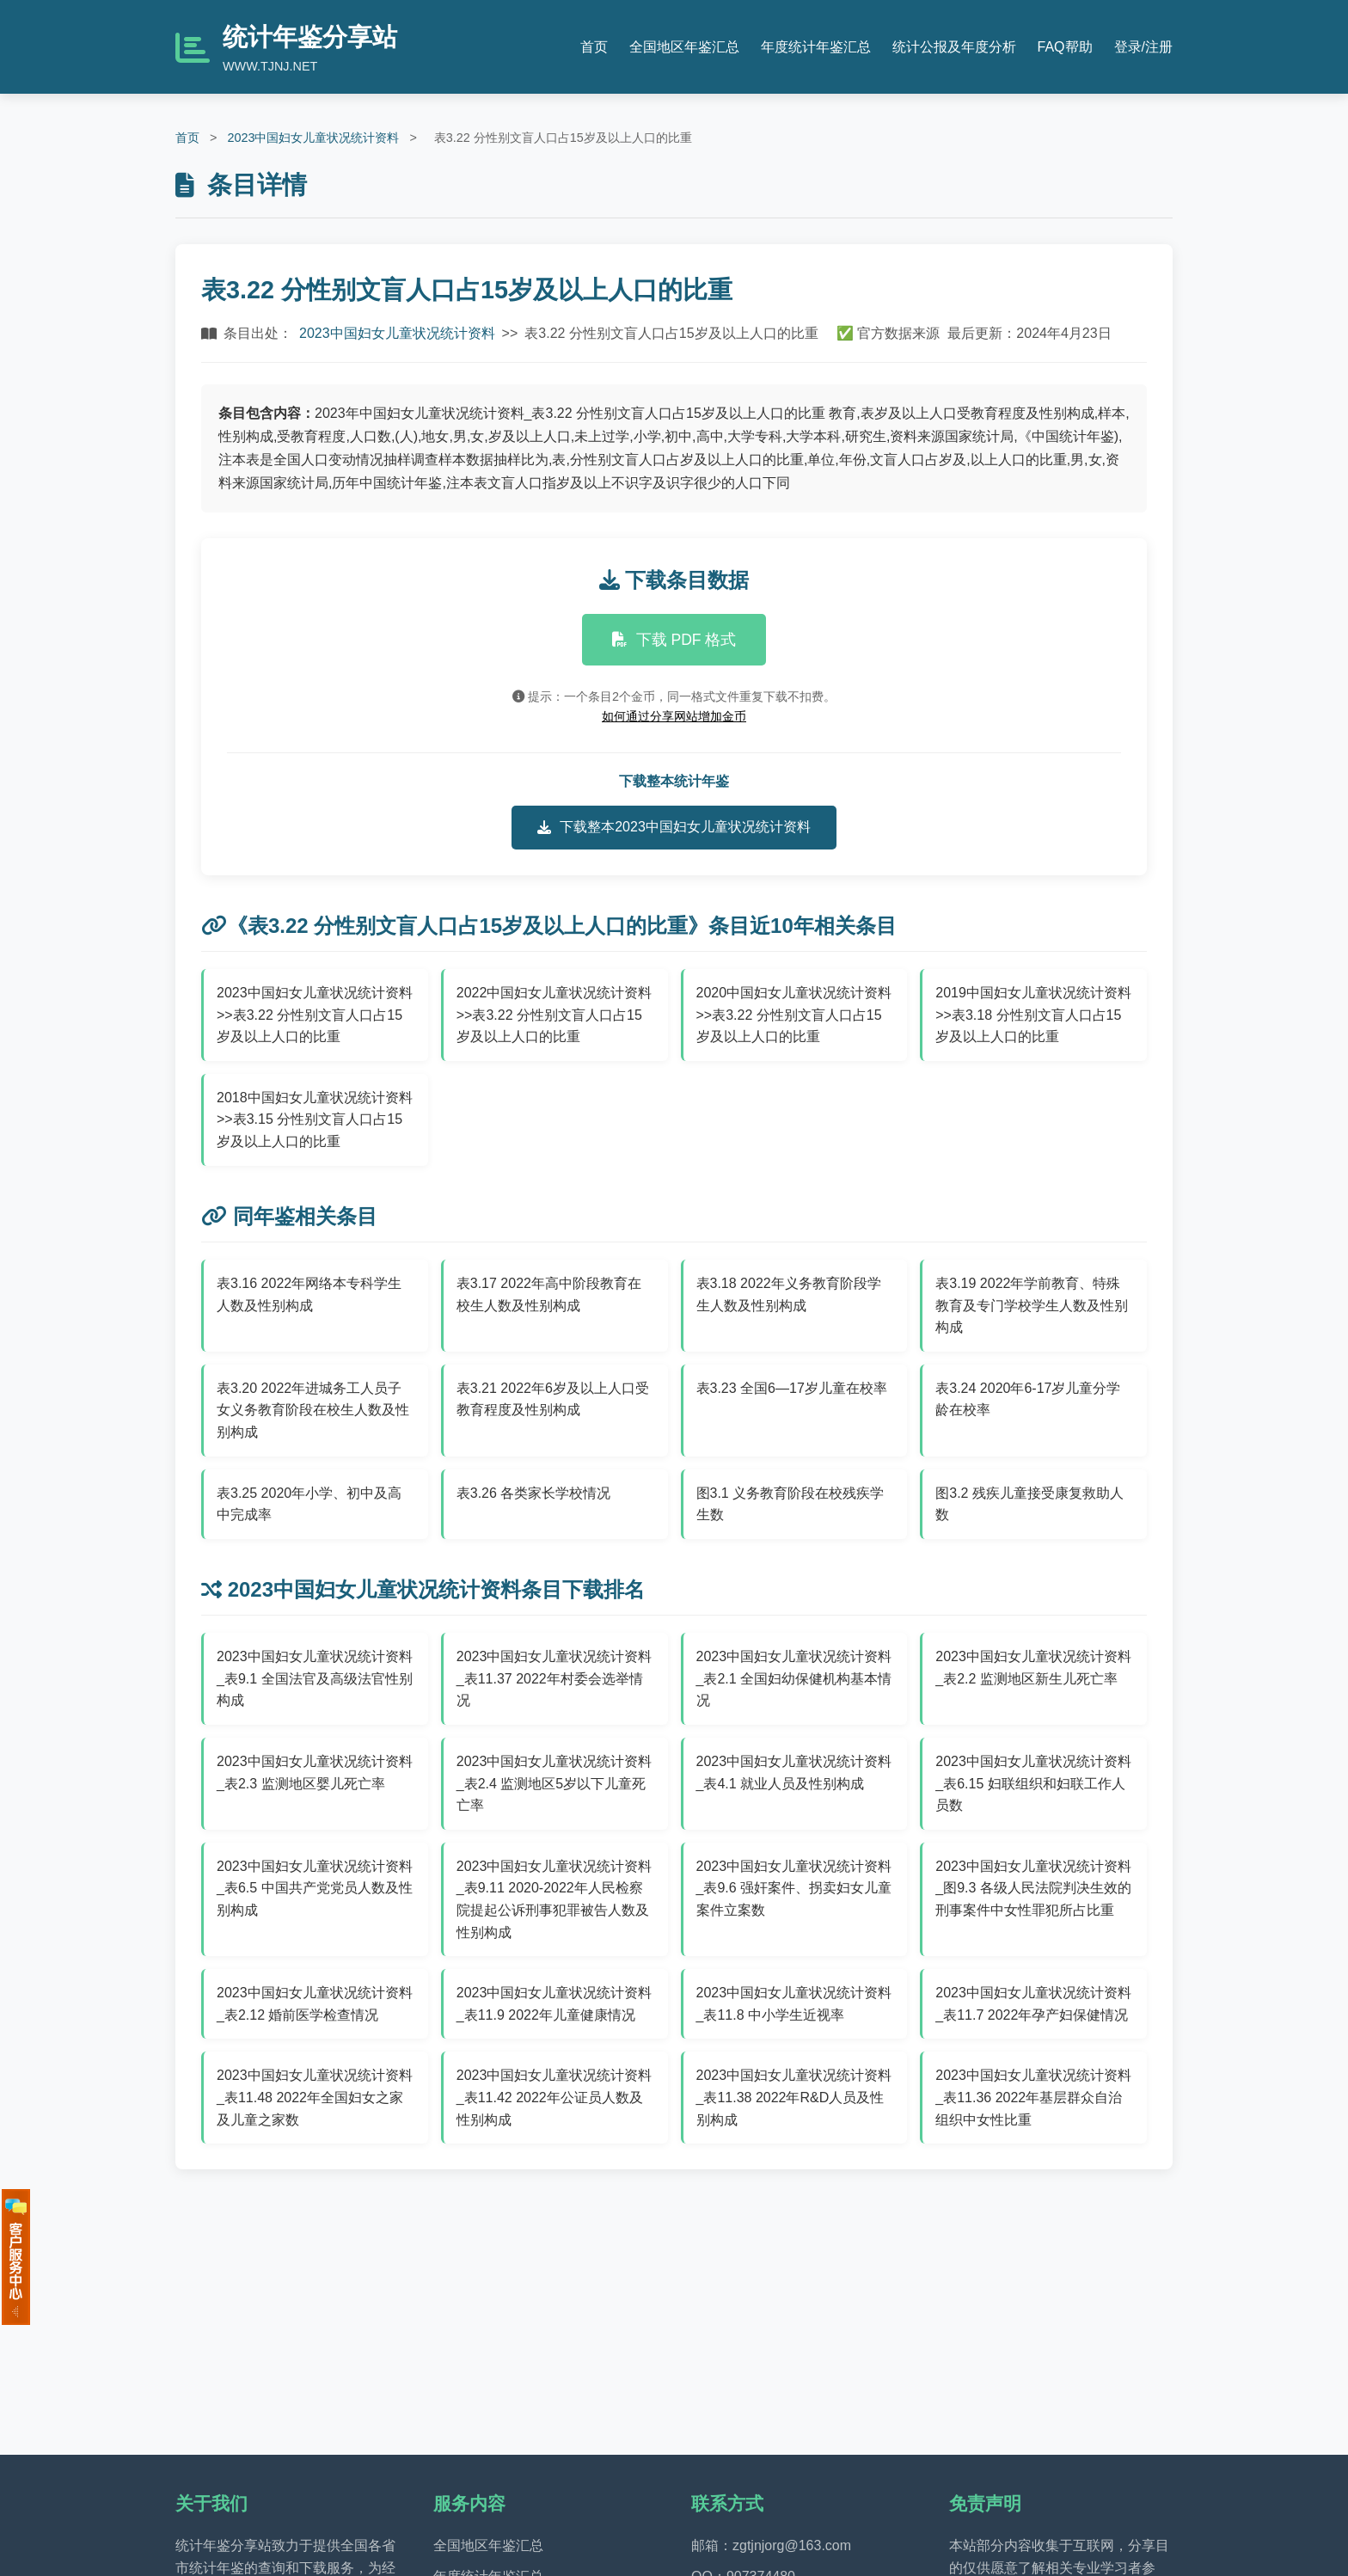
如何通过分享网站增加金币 (674, 716)
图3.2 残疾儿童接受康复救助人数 (1029, 1504)
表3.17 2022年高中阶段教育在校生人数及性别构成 (548, 1294)
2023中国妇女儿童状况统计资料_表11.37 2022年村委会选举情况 (554, 1678)
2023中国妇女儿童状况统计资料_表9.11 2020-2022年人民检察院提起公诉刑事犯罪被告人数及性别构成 (554, 1899)
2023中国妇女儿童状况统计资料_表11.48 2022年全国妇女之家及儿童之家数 (315, 2097)
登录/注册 (1143, 47)
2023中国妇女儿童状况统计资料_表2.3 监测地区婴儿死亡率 (315, 1772)
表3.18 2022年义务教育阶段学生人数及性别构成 (788, 1294)
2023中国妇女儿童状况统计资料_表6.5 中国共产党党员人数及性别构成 (315, 1888)
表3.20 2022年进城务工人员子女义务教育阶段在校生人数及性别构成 (313, 1410)
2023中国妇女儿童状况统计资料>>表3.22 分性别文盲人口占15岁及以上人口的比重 (315, 1014)
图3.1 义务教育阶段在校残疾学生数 (790, 1504)
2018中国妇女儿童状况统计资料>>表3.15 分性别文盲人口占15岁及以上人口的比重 (315, 1119)
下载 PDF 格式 (674, 639)
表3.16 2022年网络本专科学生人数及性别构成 (309, 1294)
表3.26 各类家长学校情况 (533, 1493)
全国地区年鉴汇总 (684, 47)
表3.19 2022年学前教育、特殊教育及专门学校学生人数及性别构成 (1031, 1305)
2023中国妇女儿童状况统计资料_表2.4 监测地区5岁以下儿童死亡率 (554, 1783)
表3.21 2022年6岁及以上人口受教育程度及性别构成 (552, 1399)
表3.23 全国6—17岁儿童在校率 (791, 1388)
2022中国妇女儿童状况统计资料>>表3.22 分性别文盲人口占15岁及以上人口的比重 (554, 1014)
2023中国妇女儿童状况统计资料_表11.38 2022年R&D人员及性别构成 (794, 2097)
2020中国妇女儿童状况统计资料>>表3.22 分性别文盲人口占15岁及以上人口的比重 (794, 1014)
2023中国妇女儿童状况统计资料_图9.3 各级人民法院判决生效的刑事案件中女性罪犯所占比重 (1033, 1888)
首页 (594, 47)
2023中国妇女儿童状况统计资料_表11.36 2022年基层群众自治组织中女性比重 (1033, 2097)
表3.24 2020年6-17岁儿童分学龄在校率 (1027, 1399)
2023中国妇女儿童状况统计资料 (313, 137)
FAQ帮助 (1065, 47)
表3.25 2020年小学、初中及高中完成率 (309, 1504)
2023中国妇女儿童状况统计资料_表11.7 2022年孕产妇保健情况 (1033, 2003)
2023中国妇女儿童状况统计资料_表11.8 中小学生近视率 (794, 2003)
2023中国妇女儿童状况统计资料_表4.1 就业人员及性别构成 (794, 1772)
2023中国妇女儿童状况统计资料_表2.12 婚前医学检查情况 (315, 2003)
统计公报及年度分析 (954, 47)
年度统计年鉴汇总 (816, 47)
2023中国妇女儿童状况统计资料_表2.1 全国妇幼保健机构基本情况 (794, 1678)
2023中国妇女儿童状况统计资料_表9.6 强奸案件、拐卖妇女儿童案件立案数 (794, 1888)
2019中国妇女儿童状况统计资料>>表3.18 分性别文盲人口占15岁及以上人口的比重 (1033, 1014)
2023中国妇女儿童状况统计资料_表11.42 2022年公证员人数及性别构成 (554, 2097)
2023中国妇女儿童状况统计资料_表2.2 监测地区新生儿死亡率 (1033, 1667)
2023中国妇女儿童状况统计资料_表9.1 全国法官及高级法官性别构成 (315, 1678)
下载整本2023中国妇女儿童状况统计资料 (674, 827)
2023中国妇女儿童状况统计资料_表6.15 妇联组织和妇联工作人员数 (1033, 1783)
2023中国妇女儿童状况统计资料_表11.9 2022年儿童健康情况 (554, 2003)
